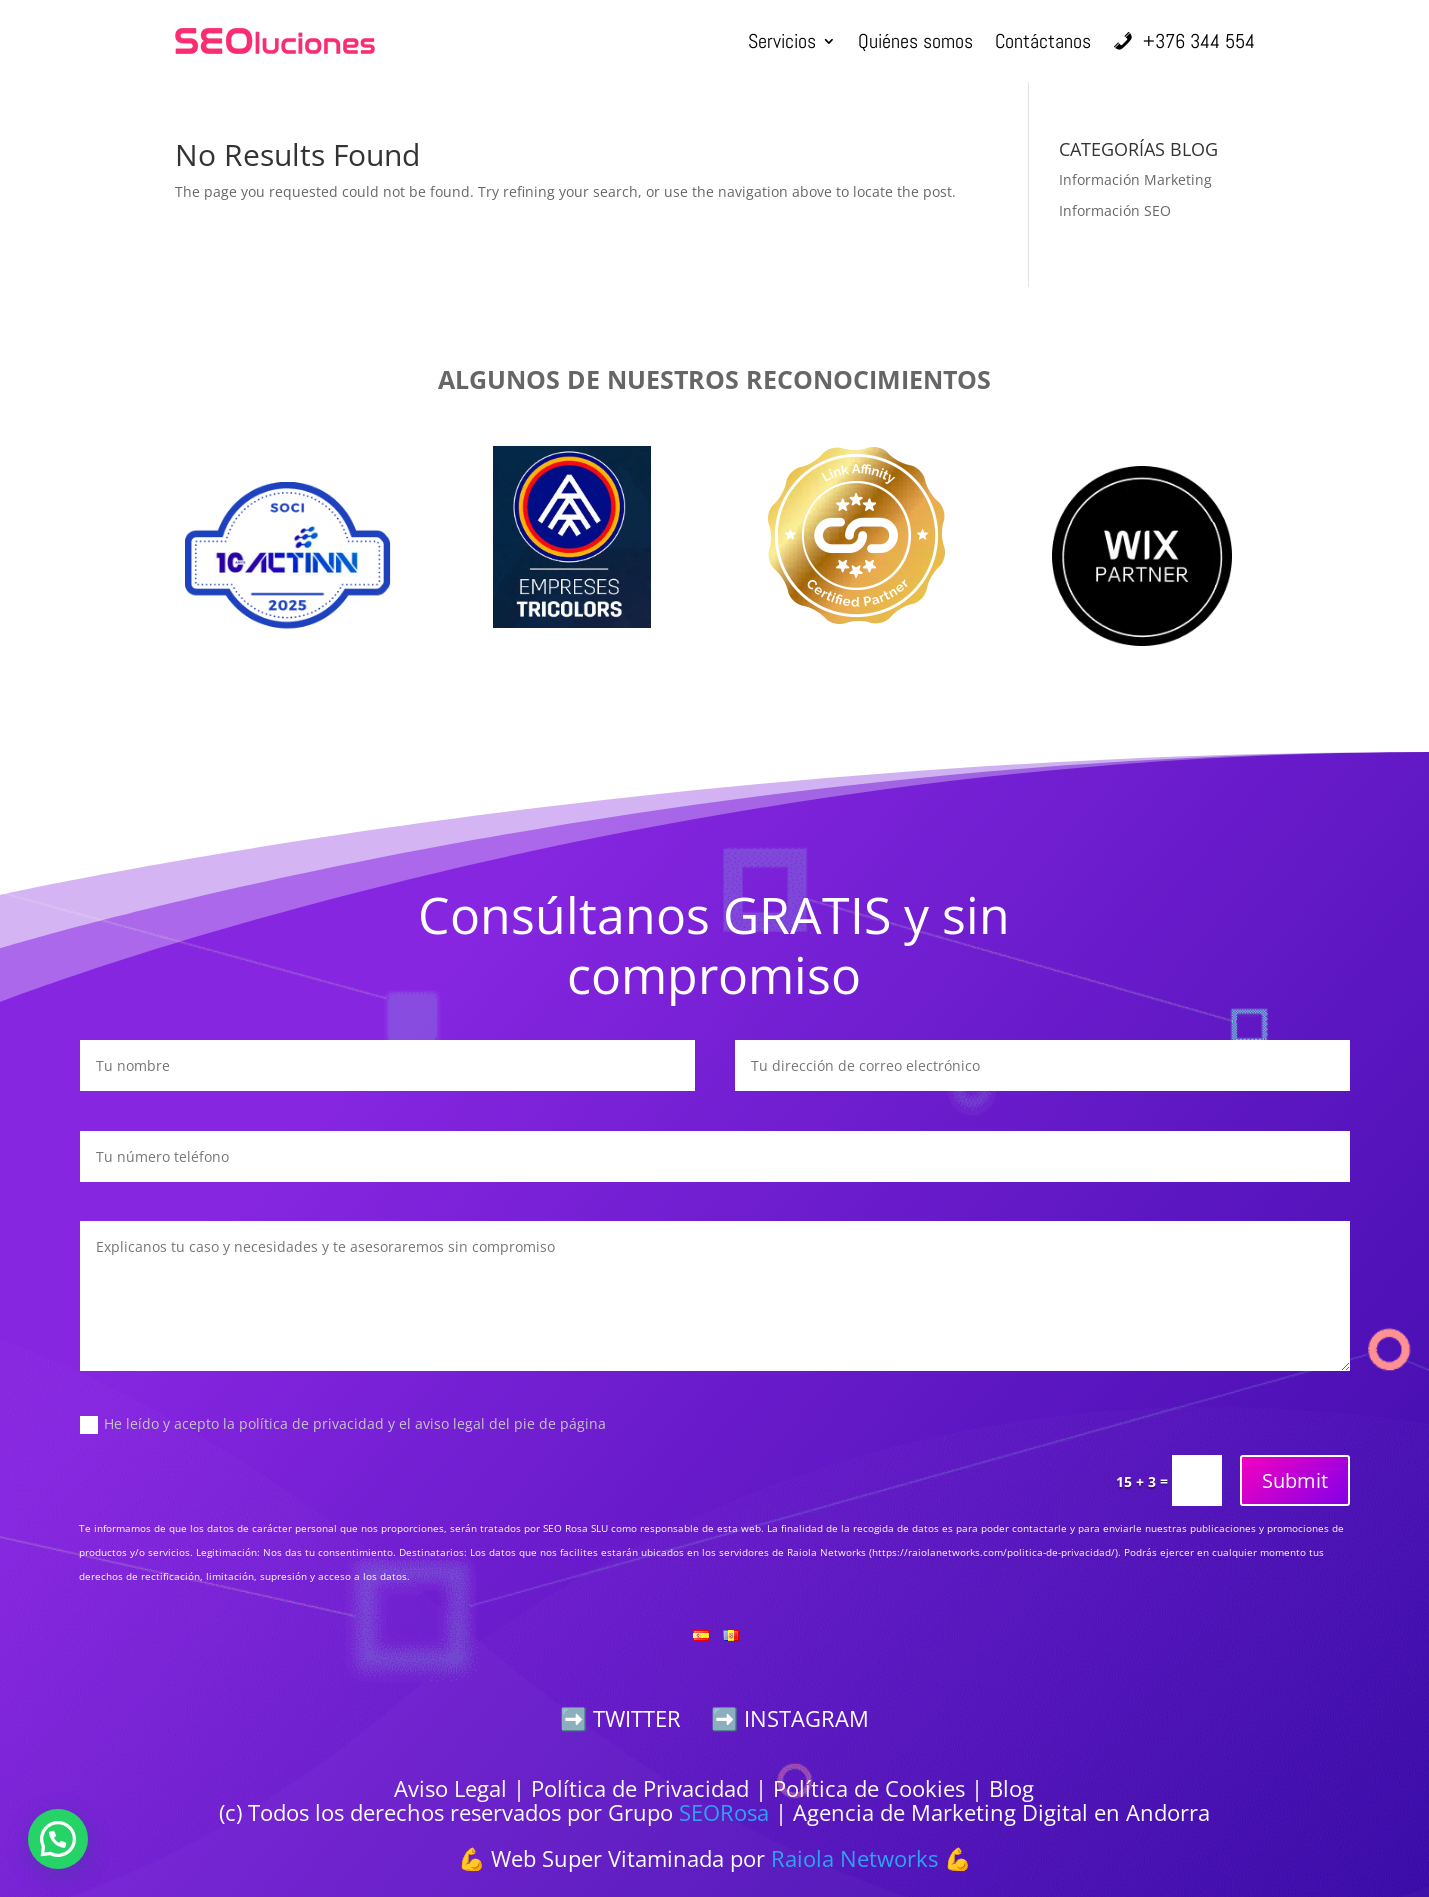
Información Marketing (1135, 179)
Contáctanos (1043, 41)
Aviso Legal (450, 1788)
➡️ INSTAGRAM (790, 1718)
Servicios (782, 41)
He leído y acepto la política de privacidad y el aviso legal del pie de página (343, 1424)
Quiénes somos (915, 41)
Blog (1011, 1788)
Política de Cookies (869, 1788)
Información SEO (1115, 210)
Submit (1295, 1480)
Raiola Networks (854, 1858)
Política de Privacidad (640, 1788)
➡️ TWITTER (620, 1718)
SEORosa (724, 1812)
